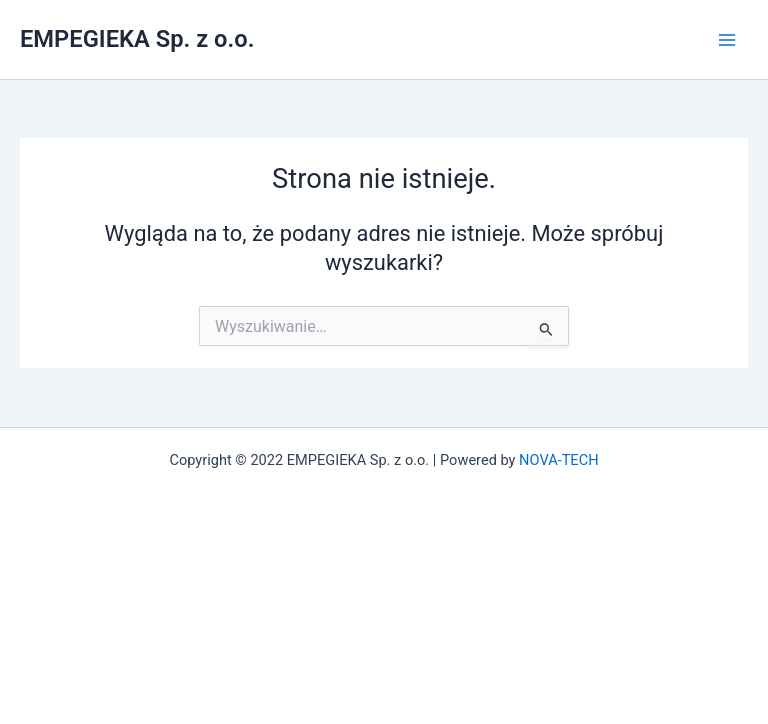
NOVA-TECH (558, 460)
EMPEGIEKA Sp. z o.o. (137, 39)
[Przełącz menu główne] (727, 40)
